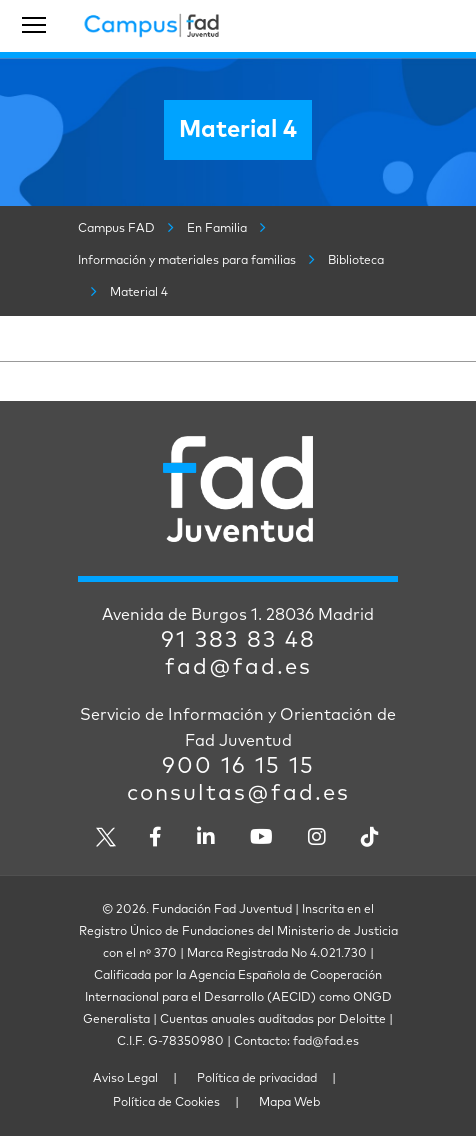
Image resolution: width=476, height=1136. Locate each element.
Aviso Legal (125, 1079)
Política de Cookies (166, 1103)
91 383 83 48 (238, 641)
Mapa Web (289, 1103)
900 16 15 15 (238, 767)
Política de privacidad (257, 1079)
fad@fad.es (238, 668)
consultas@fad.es (238, 794)
